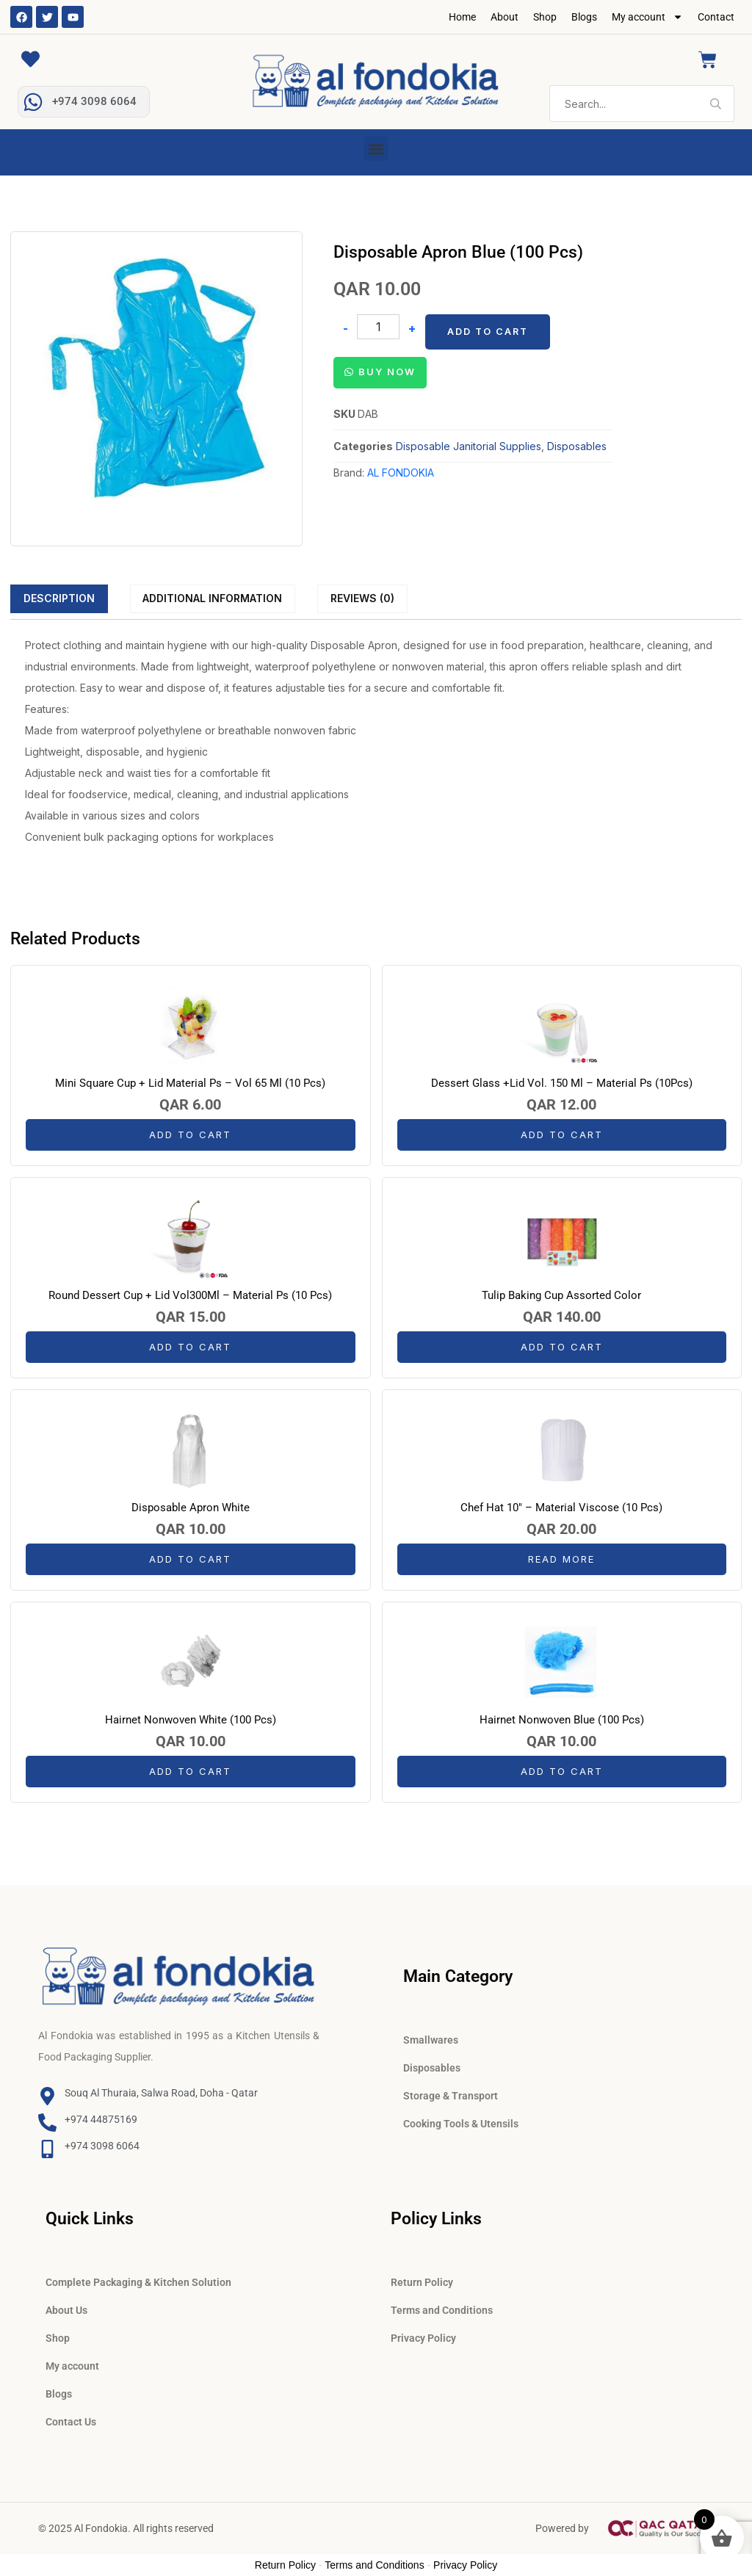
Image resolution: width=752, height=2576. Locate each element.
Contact (716, 17)
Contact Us (71, 2422)
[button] (376, 149)
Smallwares (430, 2040)
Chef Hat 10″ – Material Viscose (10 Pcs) (561, 1507)
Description (59, 598)
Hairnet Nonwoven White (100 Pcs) (190, 1719)
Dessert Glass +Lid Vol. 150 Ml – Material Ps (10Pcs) (562, 1083)
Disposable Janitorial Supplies (468, 446)
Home (462, 17)
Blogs (584, 17)
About (504, 17)
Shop (545, 17)
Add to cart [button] (190, 1134)
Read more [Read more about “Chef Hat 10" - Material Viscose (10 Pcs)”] (561, 1559)
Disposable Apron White (190, 1507)
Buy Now (387, 371)
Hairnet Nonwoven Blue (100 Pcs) (562, 1719)
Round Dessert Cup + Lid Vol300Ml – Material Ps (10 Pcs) (190, 1295)
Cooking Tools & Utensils (460, 2124)
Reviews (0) (362, 598)
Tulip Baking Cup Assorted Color (561, 1295)
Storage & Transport (450, 2096)
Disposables (577, 446)
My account (647, 16)
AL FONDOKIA (400, 472)
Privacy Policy (423, 2338)
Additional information (212, 598)
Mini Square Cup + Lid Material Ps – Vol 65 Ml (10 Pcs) (190, 1083)
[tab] (59, 598)
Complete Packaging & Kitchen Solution (138, 2282)
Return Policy (422, 2282)
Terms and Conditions (442, 2310)
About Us (66, 2310)
